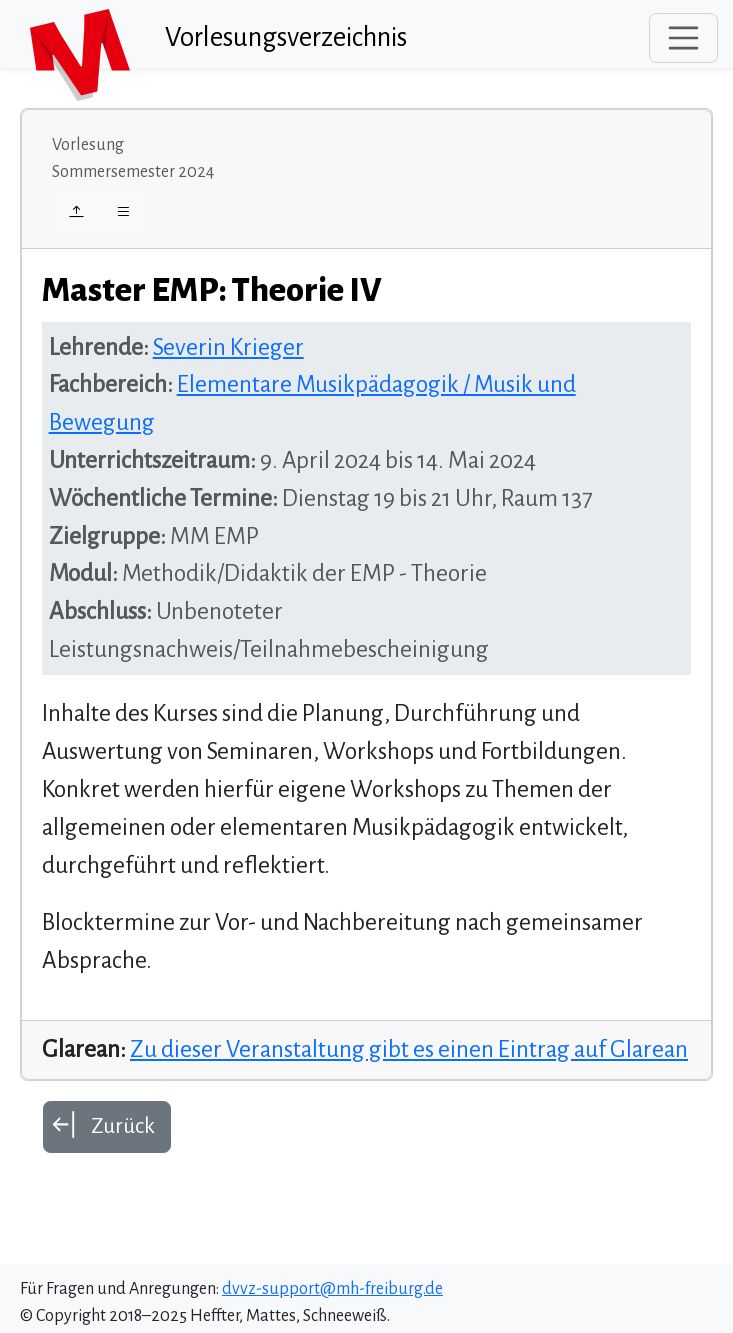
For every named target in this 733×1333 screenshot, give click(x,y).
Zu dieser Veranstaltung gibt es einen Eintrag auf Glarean (409, 1049)
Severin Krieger (228, 347)
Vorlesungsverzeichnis (286, 37)
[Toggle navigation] (684, 38)
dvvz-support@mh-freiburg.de (332, 1289)
